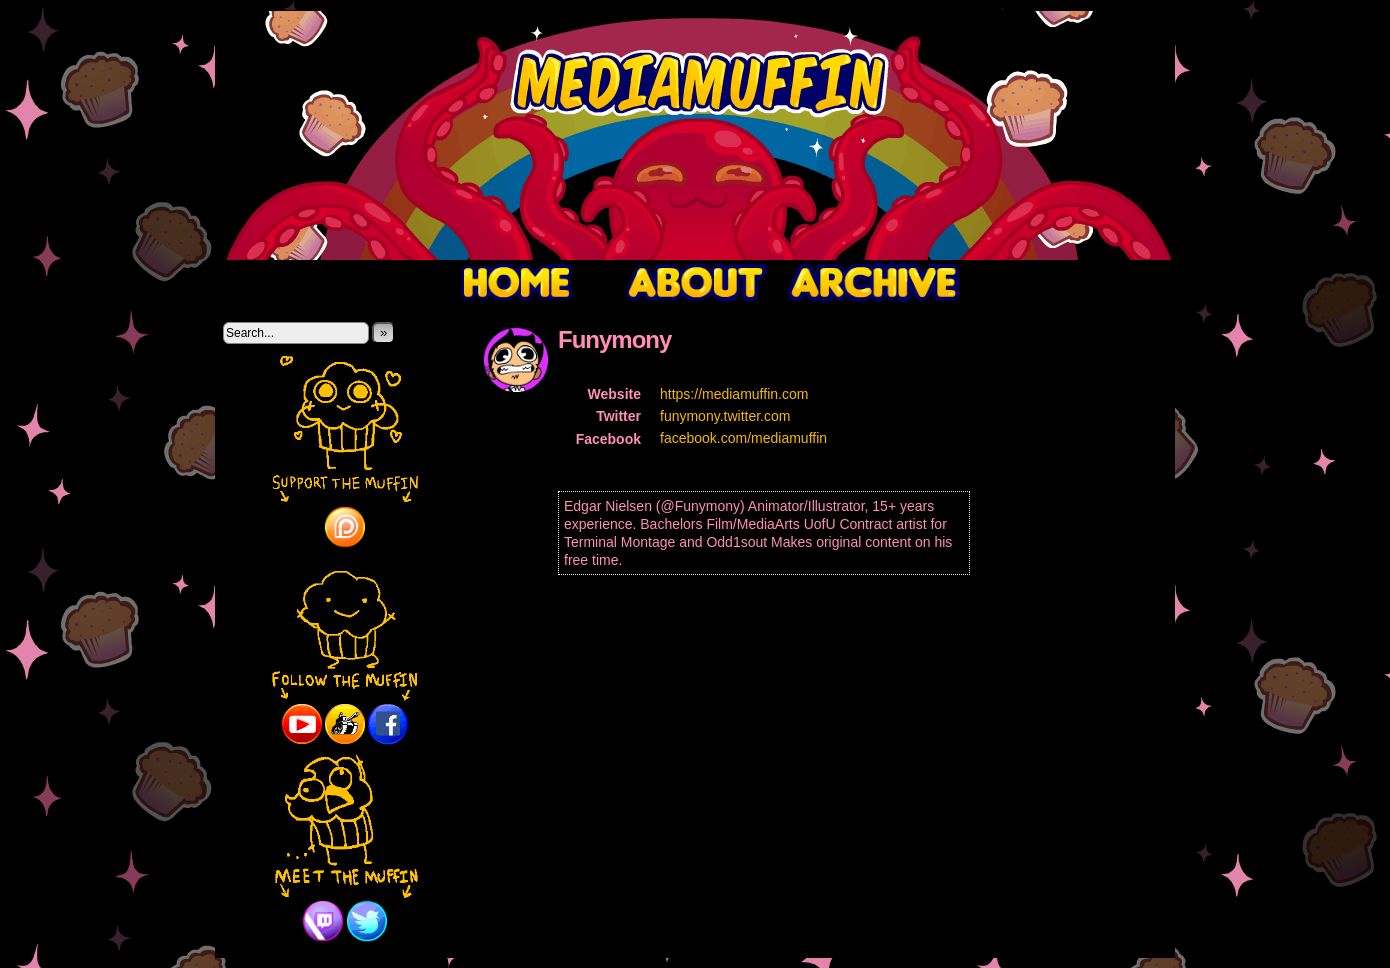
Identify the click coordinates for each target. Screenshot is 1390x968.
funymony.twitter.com (725, 416)
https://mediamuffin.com (734, 394)
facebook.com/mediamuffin (743, 438)
